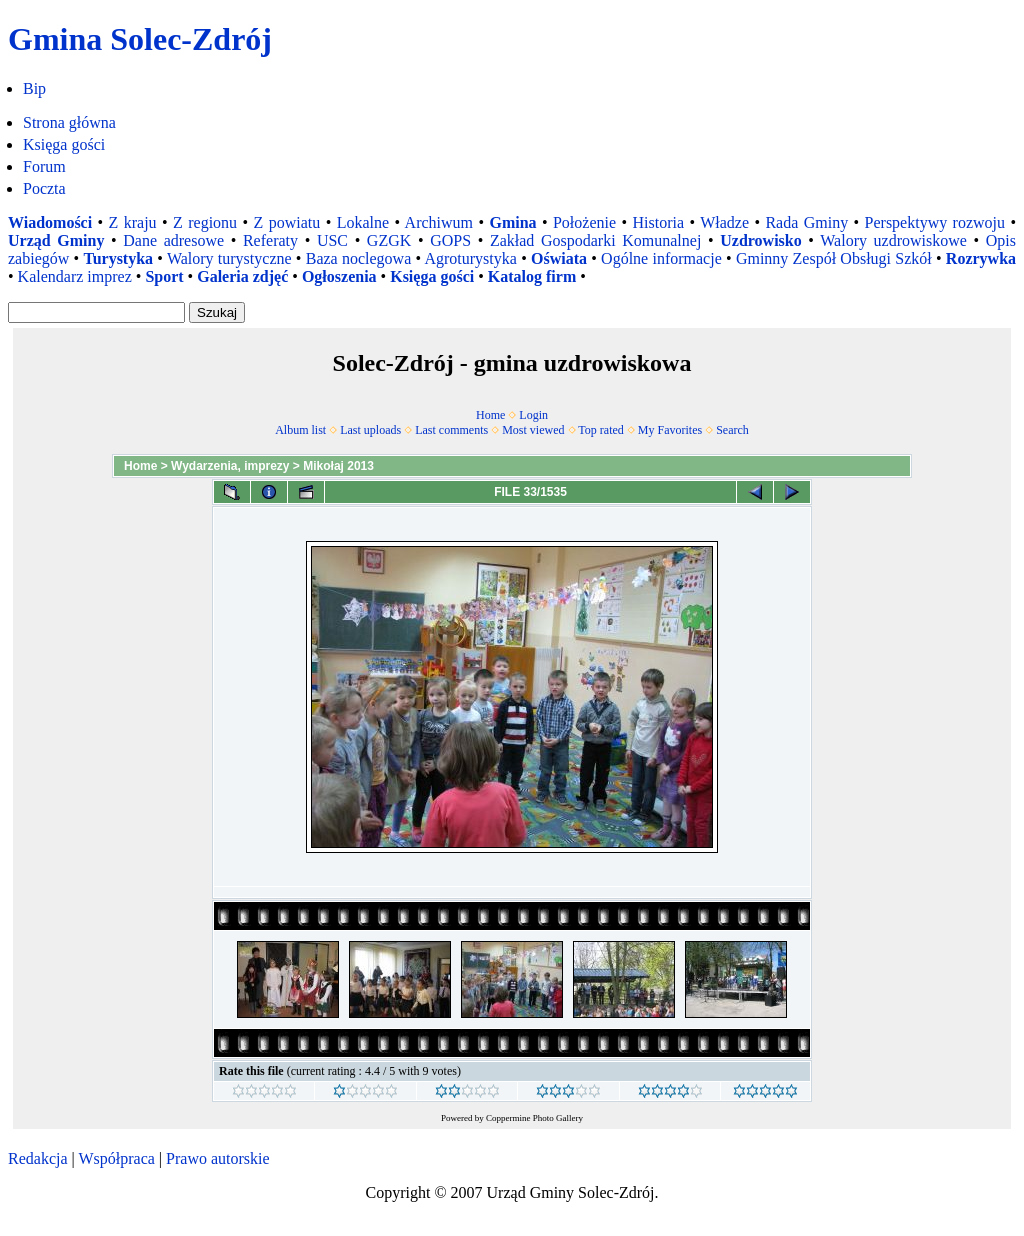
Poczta (44, 188)
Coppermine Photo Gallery (534, 1118)
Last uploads (370, 430)
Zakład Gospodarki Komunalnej (595, 240)
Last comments (451, 430)
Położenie (584, 222)
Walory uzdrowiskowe (893, 240)
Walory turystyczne (229, 258)
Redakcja (38, 1158)
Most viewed (533, 430)
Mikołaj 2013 (338, 466)
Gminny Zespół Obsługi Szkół (834, 258)
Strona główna (69, 122)
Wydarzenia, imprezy (230, 466)
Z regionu (205, 222)
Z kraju (133, 222)
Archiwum (439, 222)
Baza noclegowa (359, 258)
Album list (300, 430)
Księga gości (64, 144)
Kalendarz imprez (75, 276)
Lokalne (363, 222)
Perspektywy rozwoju (935, 222)
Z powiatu (287, 222)
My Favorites (670, 430)
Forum (44, 166)
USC (332, 240)
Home (490, 415)
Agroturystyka (470, 258)
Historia (658, 222)
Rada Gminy (806, 222)
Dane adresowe (173, 240)
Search (732, 430)
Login (533, 415)
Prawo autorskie (218, 1158)
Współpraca (116, 1158)
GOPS (450, 240)
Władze (724, 222)
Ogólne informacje (661, 258)
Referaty (270, 240)
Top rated (600, 430)
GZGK (389, 240)
